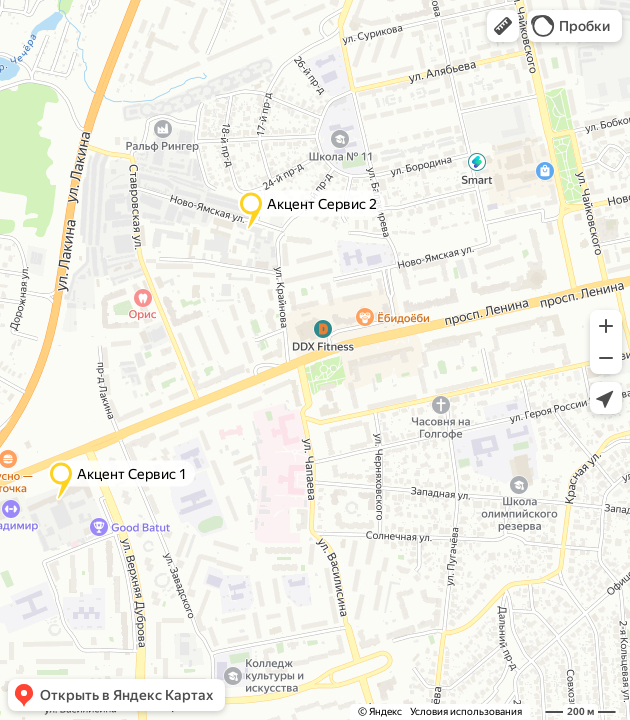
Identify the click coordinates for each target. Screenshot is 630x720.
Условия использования (466, 711)
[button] (503, 26)
